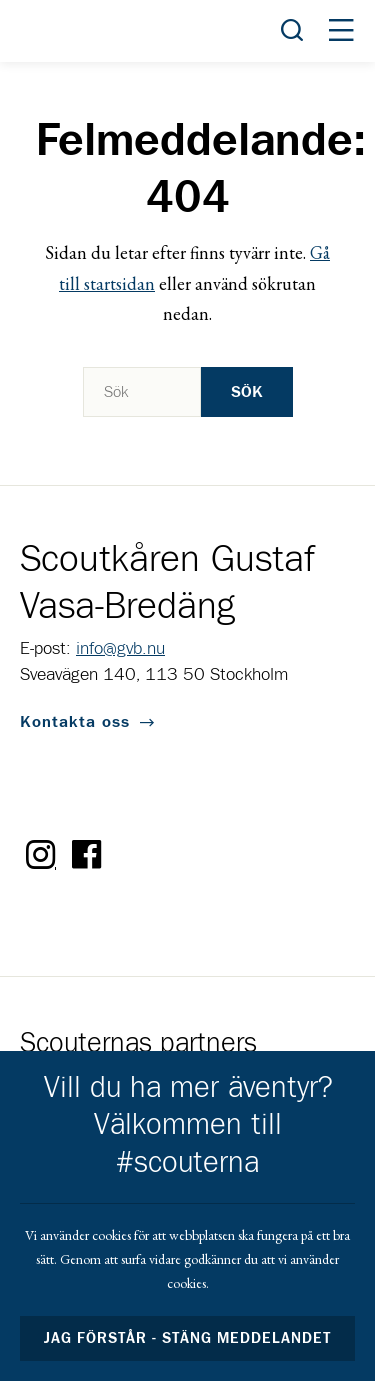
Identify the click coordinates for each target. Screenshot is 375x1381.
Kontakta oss (75, 722)
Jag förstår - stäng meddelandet (188, 1338)
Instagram (41, 855)
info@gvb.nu (120, 649)
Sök (247, 392)
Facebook (87, 855)
